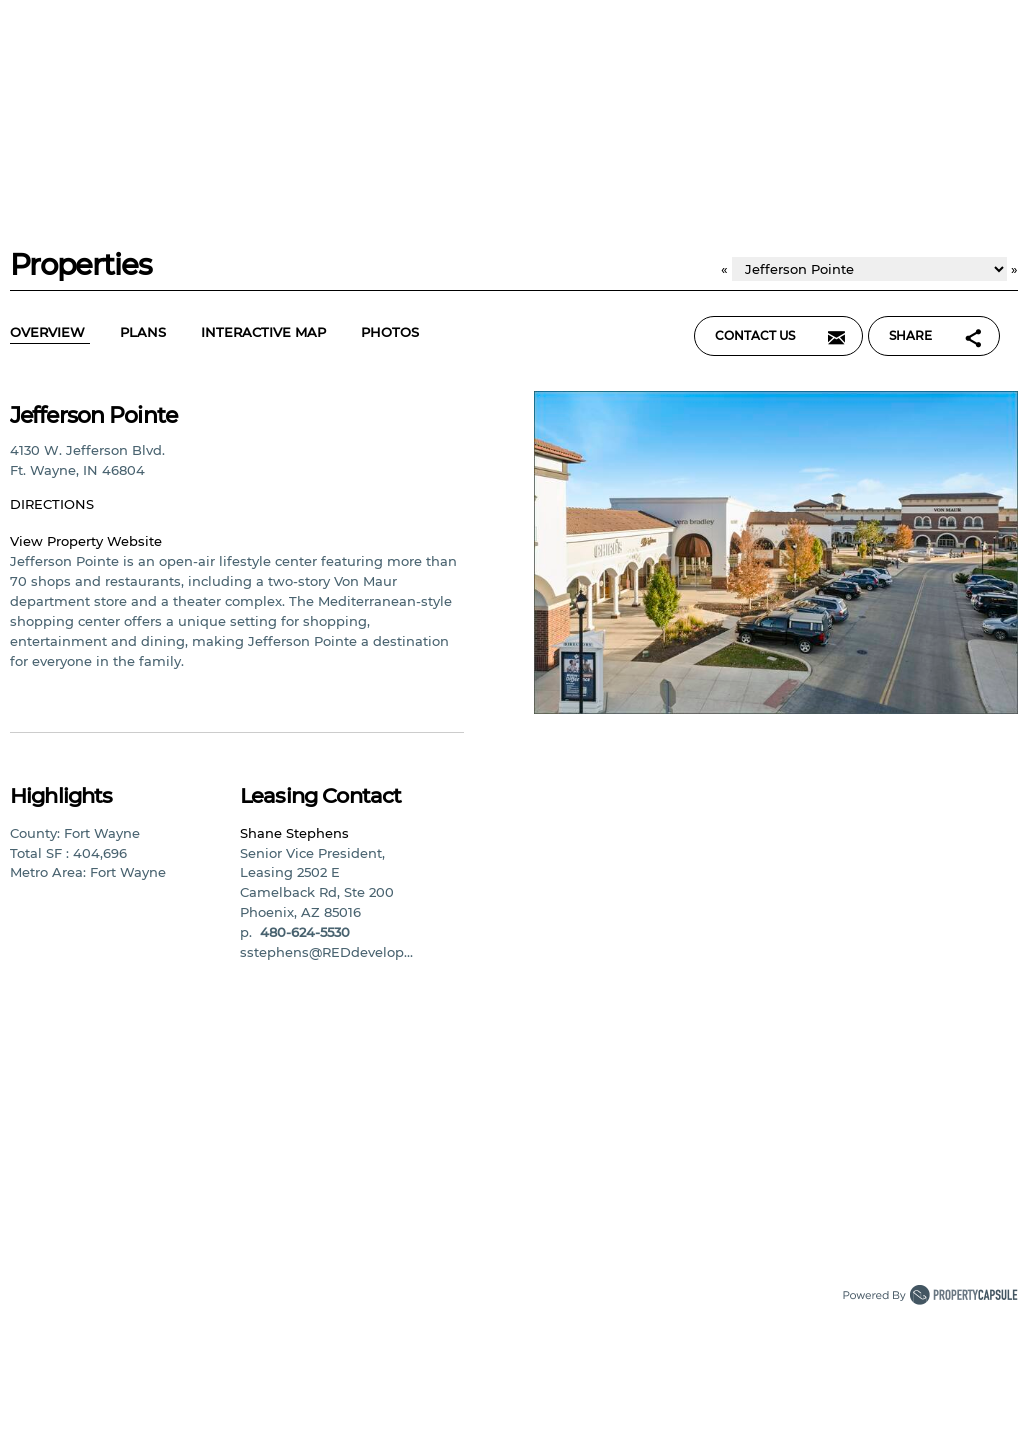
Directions (54, 504)
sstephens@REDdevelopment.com (356, 952)
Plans (145, 333)
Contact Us (784, 333)
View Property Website (86, 541)
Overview (50, 333)
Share (941, 333)
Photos (392, 333)
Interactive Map (266, 333)
